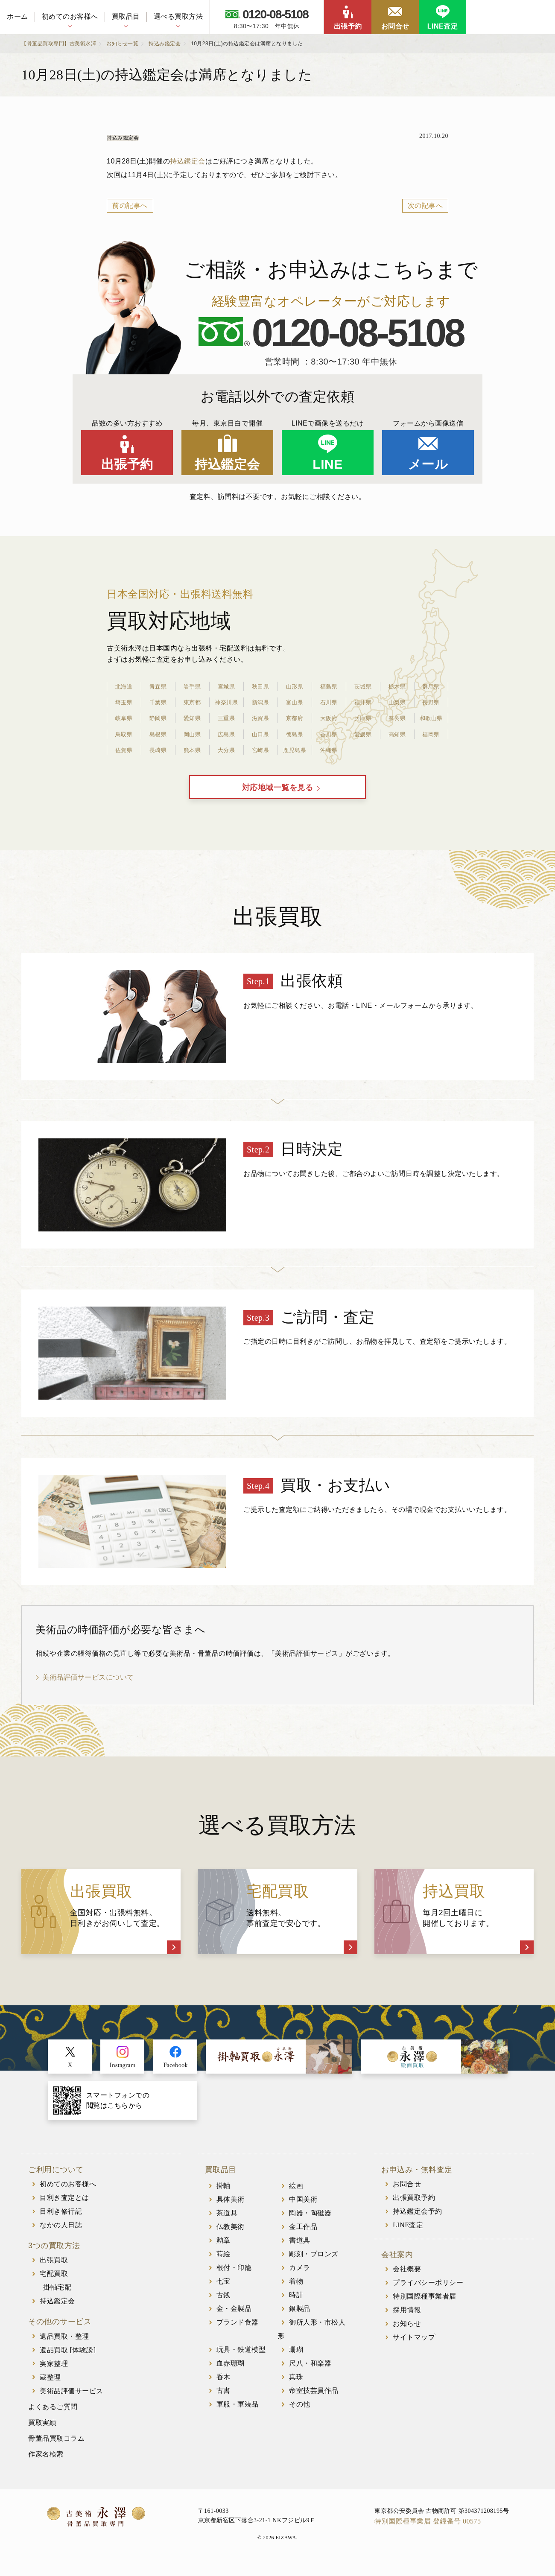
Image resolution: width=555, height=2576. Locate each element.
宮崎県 (260, 749)
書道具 (299, 2250)
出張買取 (54, 2270)
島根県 (158, 734)
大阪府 (328, 717)
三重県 (226, 717)
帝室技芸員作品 (314, 2400)
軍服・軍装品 (237, 2414)
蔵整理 (50, 2387)
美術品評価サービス (71, 2401)
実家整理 (54, 2374)
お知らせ (407, 2334)
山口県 (260, 734)
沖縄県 (328, 749)
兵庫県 (363, 717)
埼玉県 (123, 702)
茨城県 (363, 686)
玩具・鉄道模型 (241, 2359)
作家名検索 (46, 2464)
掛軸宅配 (57, 2298)
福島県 (328, 686)
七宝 (223, 2291)
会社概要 (407, 2279)
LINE (327, 464)
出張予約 (348, 26)
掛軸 (223, 2196)
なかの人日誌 (61, 2235)
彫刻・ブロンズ (314, 2264)
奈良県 (397, 717)
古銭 (223, 2305)
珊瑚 (296, 2359)
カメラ (299, 2277)
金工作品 (303, 2237)
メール (428, 464)
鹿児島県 (294, 749)
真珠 (296, 2387)
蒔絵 (223, 2264)
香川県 (328, 734)
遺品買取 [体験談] (68, 2360)
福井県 (363, 702)
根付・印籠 (234, 2277)
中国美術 (303, 2209)
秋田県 (260, 686)
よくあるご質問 (53, 2417)
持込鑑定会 (187, 161)
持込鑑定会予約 (417, 2221)
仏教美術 (230, 2237)
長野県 (431, 702)
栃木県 (397, 686)
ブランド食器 (237, 2332)
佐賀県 (123, 749)
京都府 (294, 717)
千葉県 (158, 702)
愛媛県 (363, 734)
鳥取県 (123, 734)
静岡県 (158, 717)
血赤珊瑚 (230, 2373)
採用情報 (407, 2320)
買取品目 (126, 16)
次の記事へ (425, 205)
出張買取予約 (414, 2207)
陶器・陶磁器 (310, 2223)
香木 (223, 2387)
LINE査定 (442, 26)
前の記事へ (130, 205)
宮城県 (226, 686)
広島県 (226, 734)
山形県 (294, 686)
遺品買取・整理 (64, 2346)
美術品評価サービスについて (88, 1687)
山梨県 (397, 702)
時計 (296, 2305)
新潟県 (260, 702)
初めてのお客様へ (70, 16)
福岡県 (431, 734)
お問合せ (395, 26)
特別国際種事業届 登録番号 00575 (427, 2531)
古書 (223, 2400)
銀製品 (299, 2318)
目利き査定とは (64, 2207)
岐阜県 (123, 717)
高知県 (397, 734)
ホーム (17, 16)
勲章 (223, 2250)
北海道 (123, 686)
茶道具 (227, 2223)
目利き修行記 (61, 2221)
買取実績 (42, 2432)
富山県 (294, 702)
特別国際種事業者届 (424, 2307)
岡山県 (192, 734)
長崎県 (158, 749)
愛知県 (192, 717)
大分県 (226, 749)
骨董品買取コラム (56, 2448)
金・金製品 (234, 2318)
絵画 (296, 2196)
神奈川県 (226, 702)
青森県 (158, 686)
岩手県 (192, 686)
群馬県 (431, 686)
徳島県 (294, 734)
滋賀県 (260, 717)
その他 (299, 2414)
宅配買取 (54, 2284)
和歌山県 (431, 717)
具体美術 (230, 2209)
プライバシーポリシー (428, 2293)
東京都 (192, 702)
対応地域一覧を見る (277, 793)
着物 (296, 2291)
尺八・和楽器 (310, 2373)
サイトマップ (414, 2347)
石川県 (328, 702)
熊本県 (192, 749)
